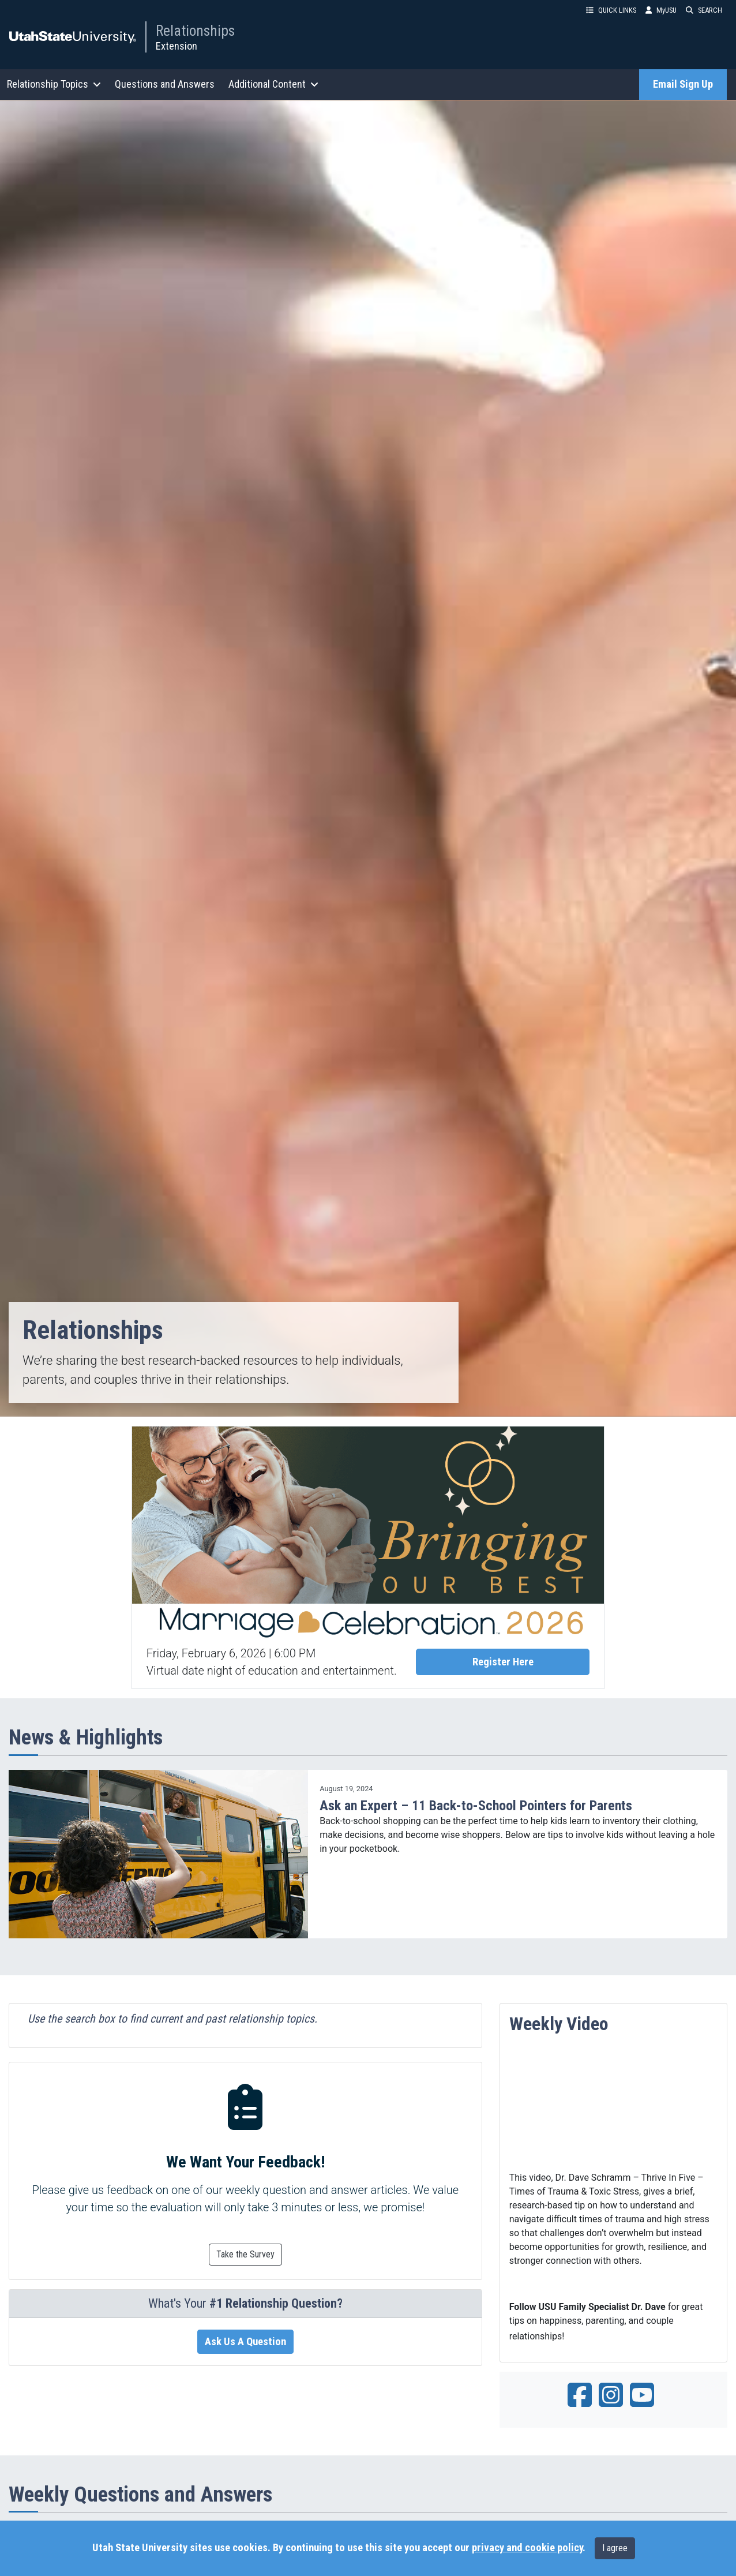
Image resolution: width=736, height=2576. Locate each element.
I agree (615, 2548)
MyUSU (661, 10)
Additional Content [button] (273, 84)
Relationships (195, 30)
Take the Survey (245, 2254)
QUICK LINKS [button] (611, 10)
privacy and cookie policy (527, 2547)
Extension (176, 46)
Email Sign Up (683, 84)
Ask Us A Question (245, 2341)
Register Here (503, 1662)
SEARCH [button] (704, 10)
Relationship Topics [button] (54, 84)
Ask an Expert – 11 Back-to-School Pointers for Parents (476, 1806)
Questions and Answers (165, 84)
